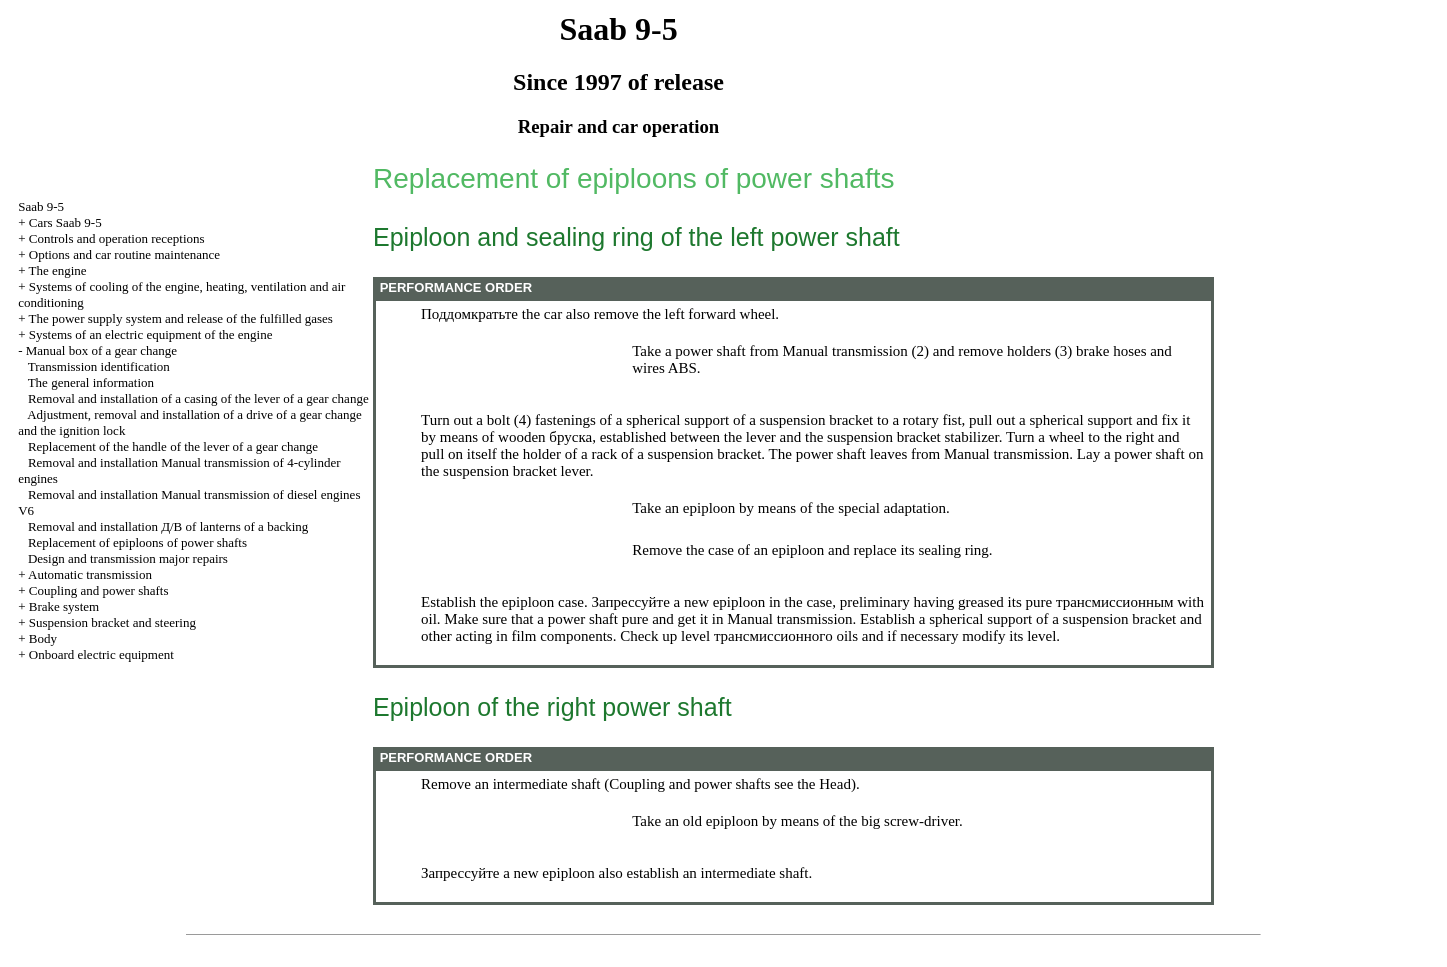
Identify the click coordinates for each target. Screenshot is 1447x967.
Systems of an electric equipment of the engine (151, 334)
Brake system (64, 606)
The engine (58, 270)
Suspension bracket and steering (112, 622)
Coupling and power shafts (99, 590)
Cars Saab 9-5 (65, 222)
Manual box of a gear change (101, 350)
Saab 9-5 (41, 206)
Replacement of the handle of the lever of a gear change (173, 446)
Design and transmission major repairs (128, 558)
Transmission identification (99, 366)
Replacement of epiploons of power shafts (137, 542)
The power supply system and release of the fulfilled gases (181, 318)
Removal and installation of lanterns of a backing (168, 526)
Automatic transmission (90, 574)
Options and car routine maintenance (124, 254)
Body (43, 638)
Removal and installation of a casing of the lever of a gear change (198, 398)
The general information (91, 382)
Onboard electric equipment (101, 654)
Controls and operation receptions (117, 238)
